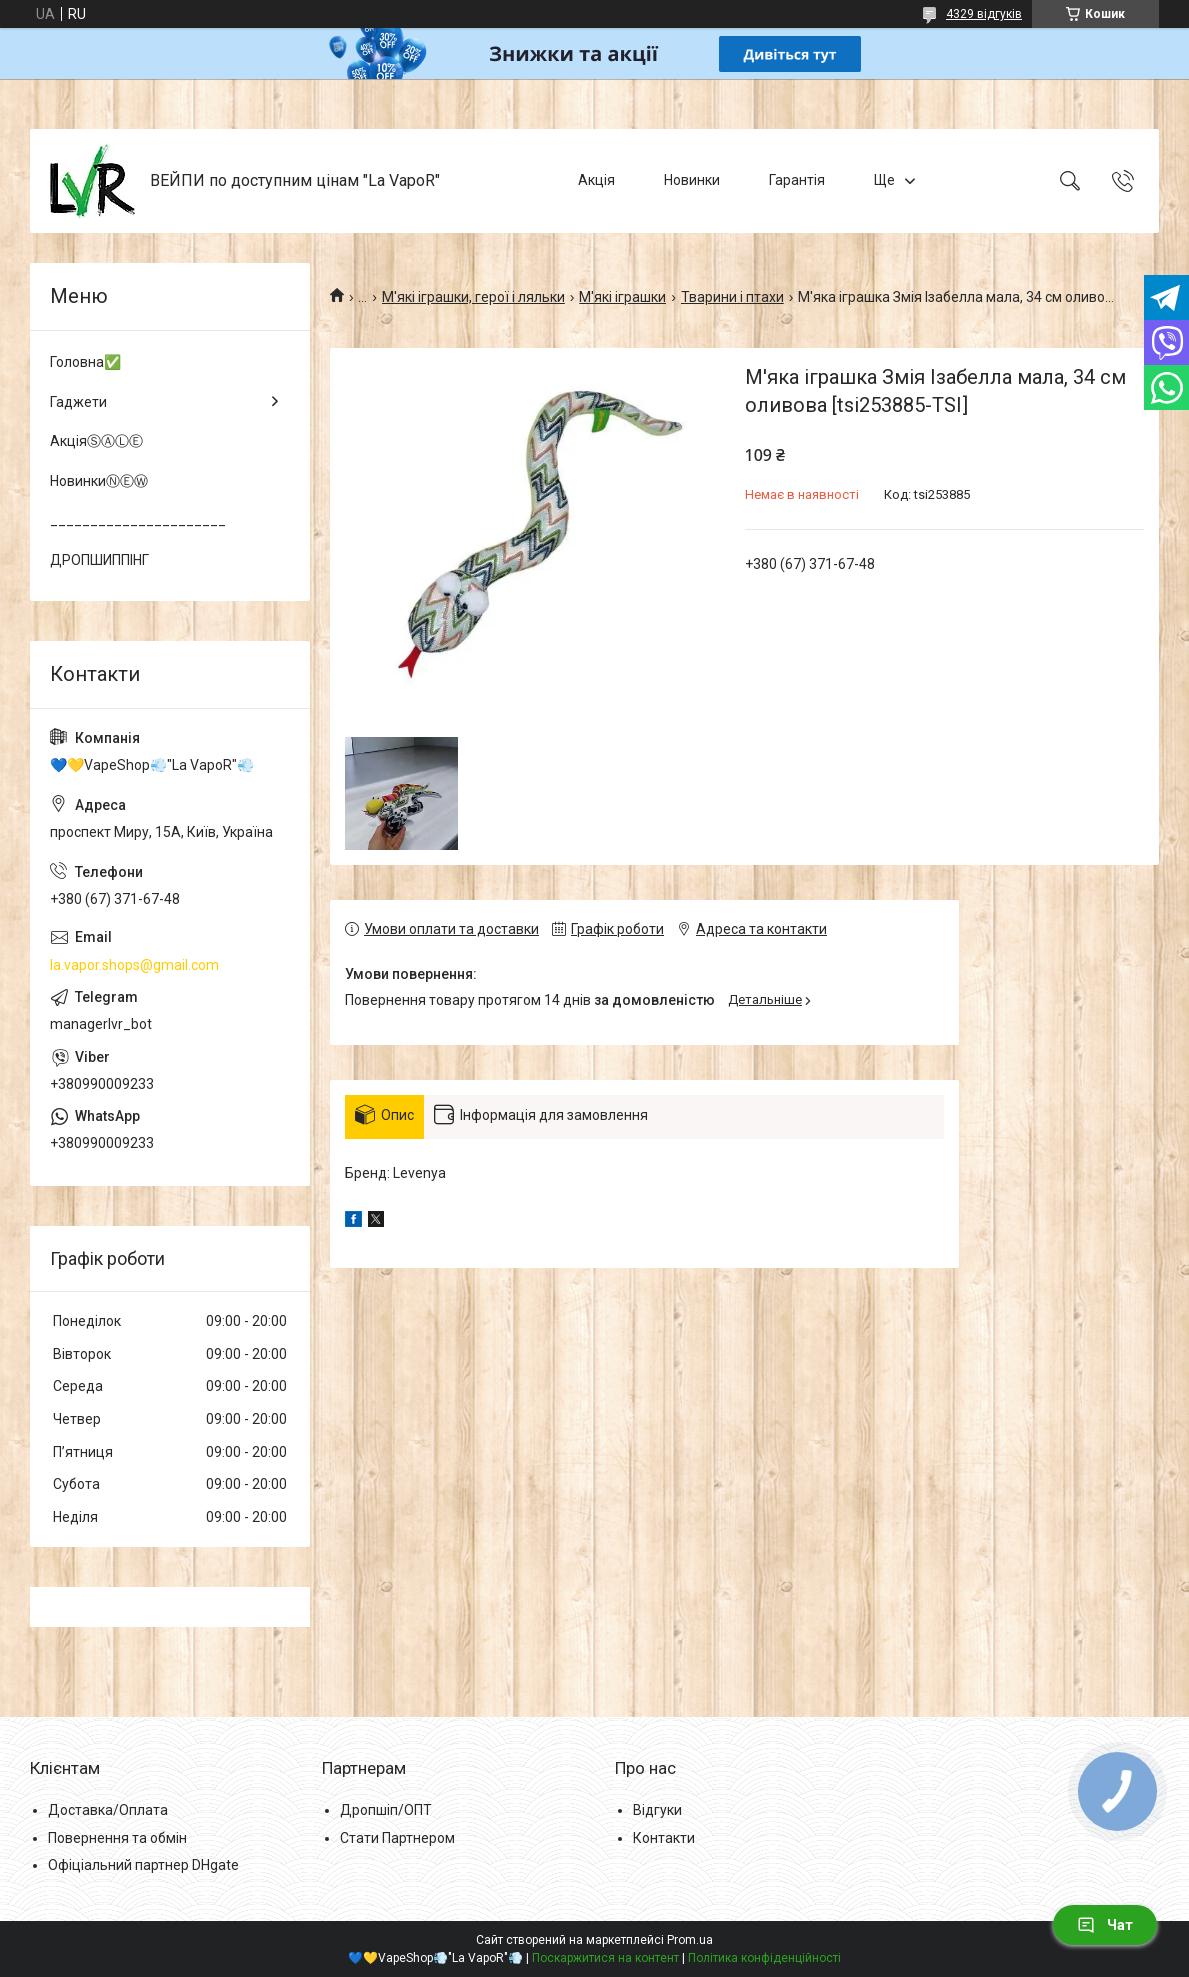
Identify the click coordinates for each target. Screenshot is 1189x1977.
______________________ (138, 520)
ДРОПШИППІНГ (99, 560)
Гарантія (797, 180)
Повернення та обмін (117, 1838)
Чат (1105, 1925)
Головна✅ (85, 362)
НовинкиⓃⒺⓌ (99, 481)
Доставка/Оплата (108, 1810)
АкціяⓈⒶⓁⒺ (96, 441)
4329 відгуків (984, 14)
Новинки (692, 180)
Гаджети (78, 402)
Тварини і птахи (732, 297)
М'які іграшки (622, 297)
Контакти (664, 1838)
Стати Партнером (397, 1838)
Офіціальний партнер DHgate (143, 1865)
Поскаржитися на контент (605, 1958)
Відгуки (657, 1810)
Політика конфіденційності (764, 1958)
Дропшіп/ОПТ (386, 1810)
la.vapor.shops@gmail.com (134, 965)
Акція (596, 180)
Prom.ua (690, 1940)
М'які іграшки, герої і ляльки (473, 297)
